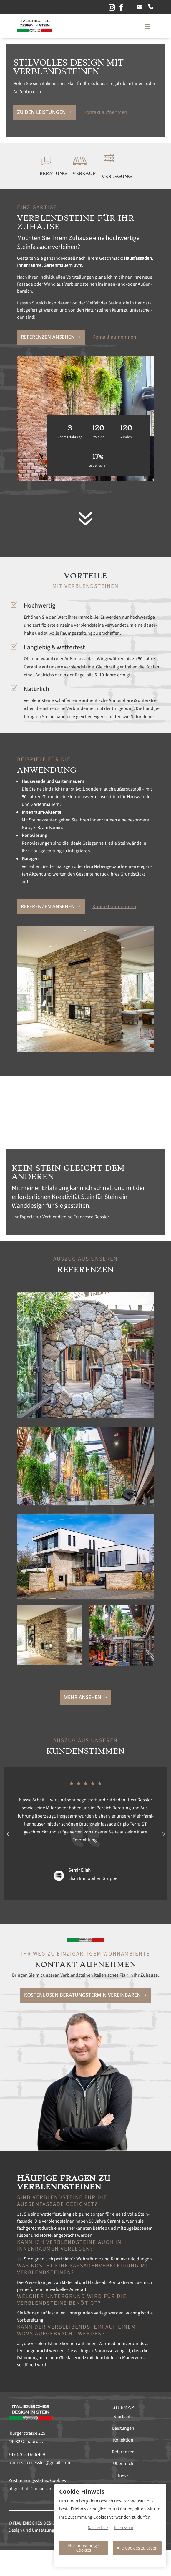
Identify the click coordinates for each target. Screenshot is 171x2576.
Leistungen (123, 2428)
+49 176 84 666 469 (27, 2454)
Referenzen (123, 2452)
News (123, 2475)
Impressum (123, 2527)
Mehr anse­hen (82, 1697)
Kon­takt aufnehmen (105, 112)
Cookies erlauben (48, 2488)
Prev (8, 1834)
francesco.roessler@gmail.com (39, 2462)
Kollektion (123, 2440)
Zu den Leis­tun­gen (41, 112)
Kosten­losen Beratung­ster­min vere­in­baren (82, 1995)
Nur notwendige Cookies (83, 2548)
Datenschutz (98, 2527)
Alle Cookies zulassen (137, 2548)
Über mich (123, 2463)
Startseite (123, 2416)
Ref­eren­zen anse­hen (48, 337)
